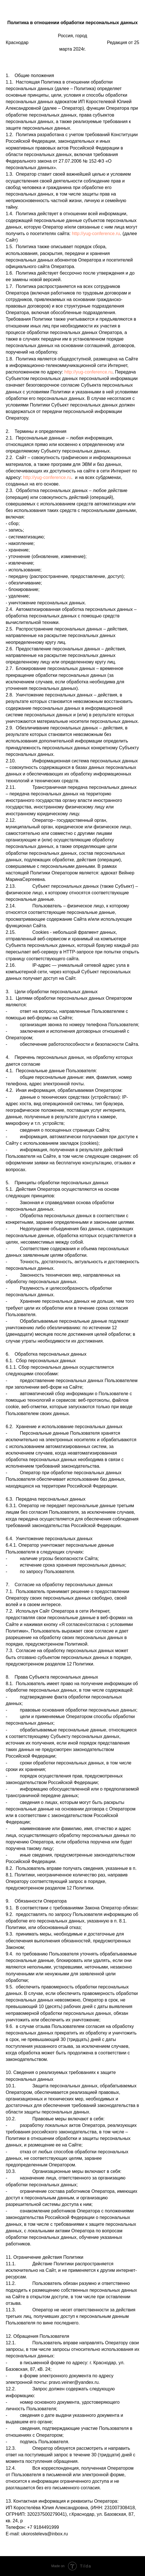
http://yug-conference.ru (96, 233)
